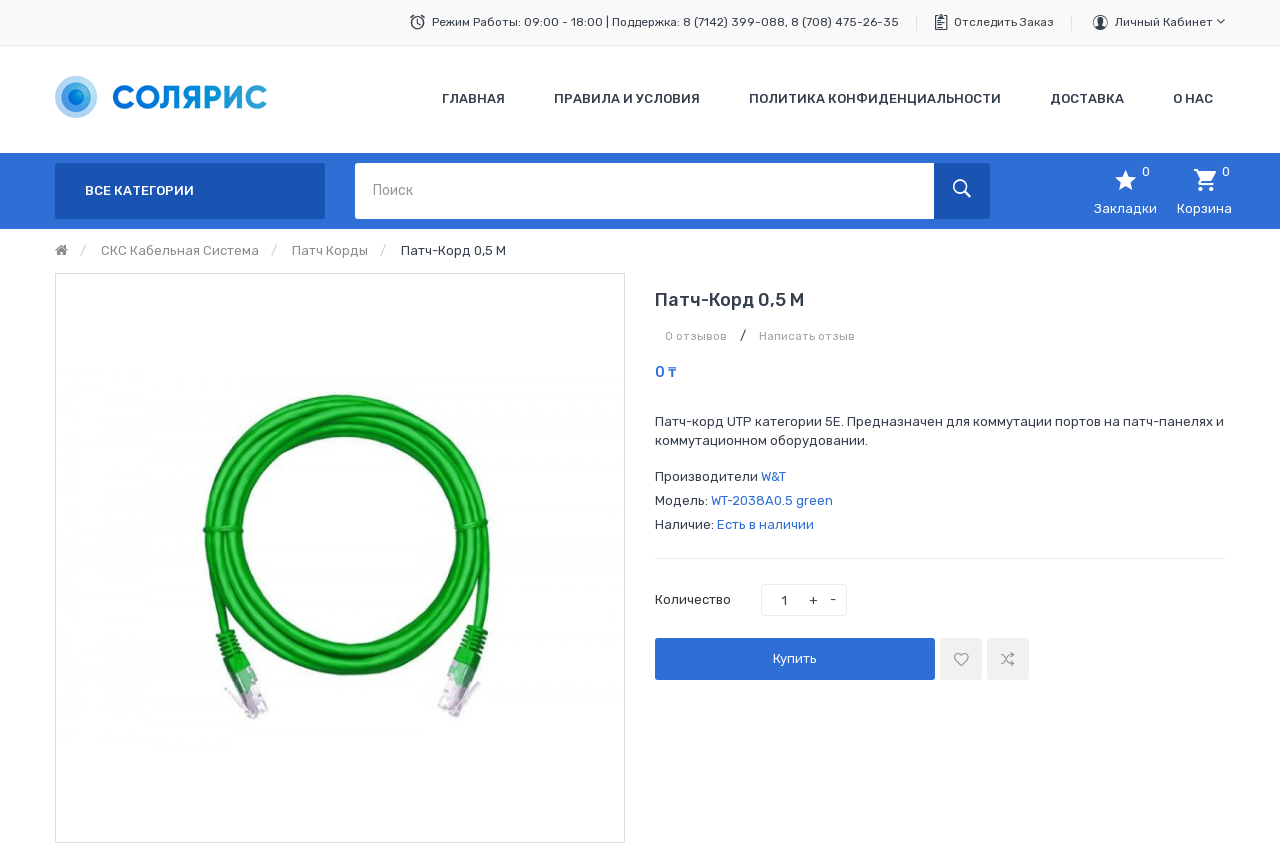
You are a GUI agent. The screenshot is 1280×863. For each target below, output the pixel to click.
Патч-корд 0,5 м (453, 250)
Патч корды (330, 250)
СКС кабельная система (180, 250)
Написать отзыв (807, 336)
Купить (795, 658)
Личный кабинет (1170, 21)
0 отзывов (696, 336)
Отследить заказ (1004, 22)
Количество (693, 599)
